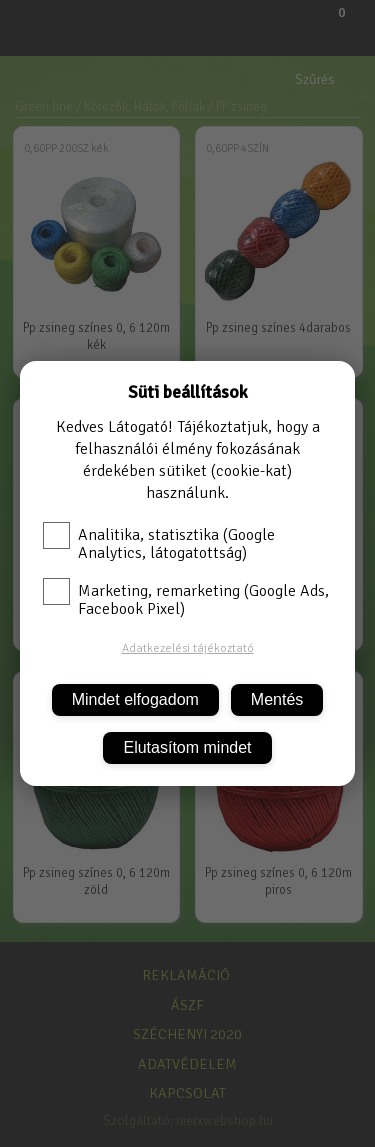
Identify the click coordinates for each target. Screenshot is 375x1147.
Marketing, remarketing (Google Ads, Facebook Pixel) (186, 600)
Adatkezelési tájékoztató (188, 648)
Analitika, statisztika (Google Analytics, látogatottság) (159, 544)
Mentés (277, 699)
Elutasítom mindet (187, 747)
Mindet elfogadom (135, 699)
